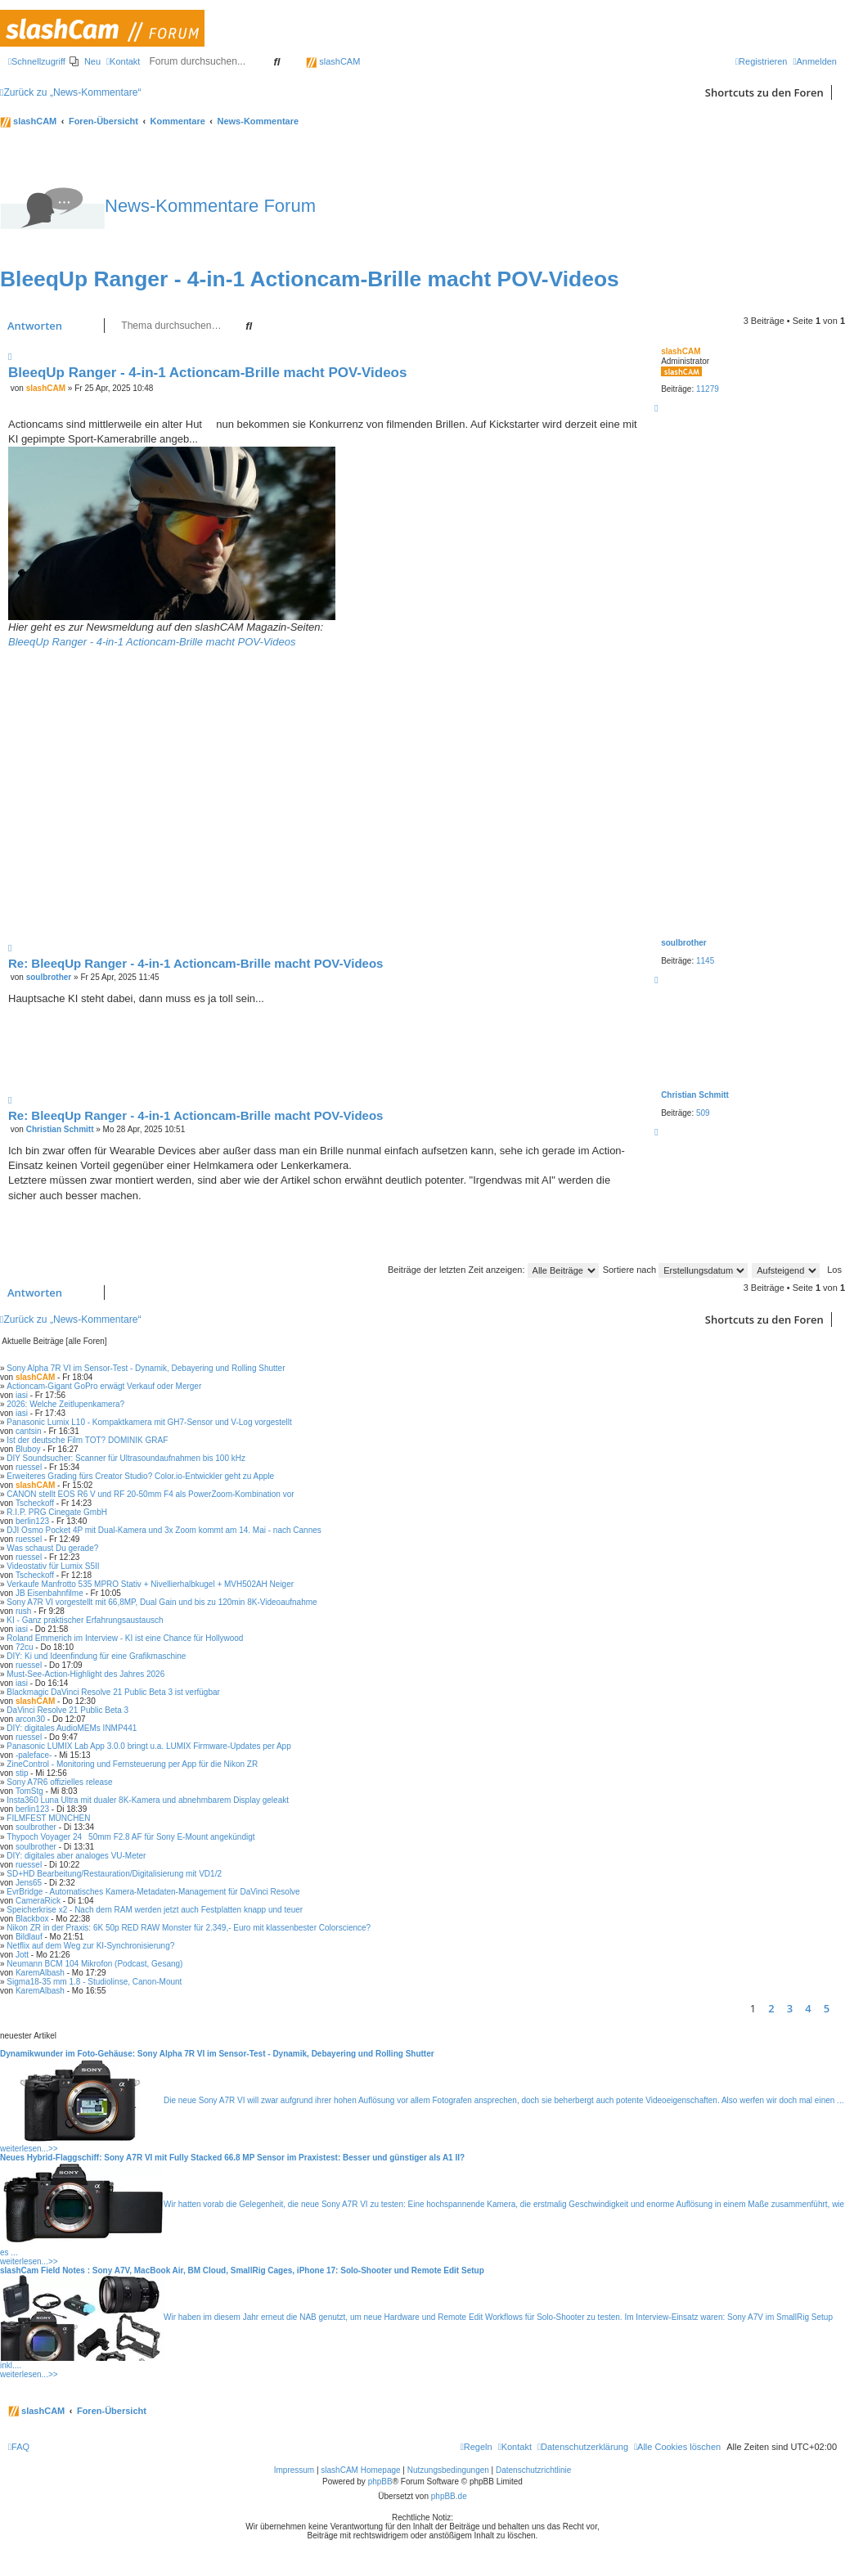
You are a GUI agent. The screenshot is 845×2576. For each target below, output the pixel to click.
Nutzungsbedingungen (448, 2470)
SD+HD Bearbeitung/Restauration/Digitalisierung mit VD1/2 (114, 1873)
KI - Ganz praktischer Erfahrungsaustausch (85, 1620)
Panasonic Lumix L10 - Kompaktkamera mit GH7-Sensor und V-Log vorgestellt (149, 1422)
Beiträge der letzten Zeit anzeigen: (493, 1270)
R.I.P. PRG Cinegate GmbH (57, 1512)
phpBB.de (449, 2496)
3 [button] (790, 2008)
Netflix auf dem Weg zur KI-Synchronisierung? (90, 1945)
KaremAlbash (40, 1972)
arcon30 (30, 1719)
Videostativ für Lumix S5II (53, 1566)
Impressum (294, 2470)
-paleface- (34, 1755)
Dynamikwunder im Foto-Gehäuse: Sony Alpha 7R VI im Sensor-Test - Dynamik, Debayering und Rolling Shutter (217, 2053)
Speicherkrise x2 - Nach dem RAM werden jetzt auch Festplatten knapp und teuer (155, 1909)
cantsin (29, 1431)
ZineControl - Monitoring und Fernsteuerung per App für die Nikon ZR (132, 1764)
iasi (22, 1395)
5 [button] (826, 2008)
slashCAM (333, 61)
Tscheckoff (35, 1503)
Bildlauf (29, 1936)
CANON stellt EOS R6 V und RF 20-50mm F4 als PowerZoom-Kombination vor (150, 1494)
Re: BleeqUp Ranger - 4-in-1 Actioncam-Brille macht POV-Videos (195, 963)
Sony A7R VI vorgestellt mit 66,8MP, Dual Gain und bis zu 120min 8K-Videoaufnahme (162, 1602)
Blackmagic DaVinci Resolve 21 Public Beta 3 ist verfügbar (113, 1692)
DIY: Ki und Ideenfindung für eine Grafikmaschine (96, 1656)
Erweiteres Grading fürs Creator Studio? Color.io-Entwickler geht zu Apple (140, 1476)
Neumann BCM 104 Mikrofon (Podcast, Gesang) (94, 1963)
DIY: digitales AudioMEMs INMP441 (72, 1728)
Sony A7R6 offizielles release (59, 1782)
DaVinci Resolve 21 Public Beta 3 (67, 1710)
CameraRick (38, 1900)
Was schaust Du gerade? (52, 1548)
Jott (22, 1954)
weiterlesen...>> (29, 2148)
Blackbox (32, 1918)
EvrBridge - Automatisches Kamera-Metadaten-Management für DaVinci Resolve (153, 1891)
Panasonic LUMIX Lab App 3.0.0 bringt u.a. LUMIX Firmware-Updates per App (148, 1746)
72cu (25, 1647)
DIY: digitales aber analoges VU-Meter (76, 1855)
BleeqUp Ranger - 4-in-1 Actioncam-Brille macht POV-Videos (309, 279)
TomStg (29, 1791)
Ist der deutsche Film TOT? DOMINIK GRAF (87, 1440)
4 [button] (808, 2008)
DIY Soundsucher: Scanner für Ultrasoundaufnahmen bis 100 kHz (126, 1458)
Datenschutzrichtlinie (533, 2470)
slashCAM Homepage (360, 2470)
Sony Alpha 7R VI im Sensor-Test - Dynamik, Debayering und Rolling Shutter (146, 1368)
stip (22, 1773)
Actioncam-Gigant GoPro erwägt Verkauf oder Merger (104, 1386)
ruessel (29, 1467)
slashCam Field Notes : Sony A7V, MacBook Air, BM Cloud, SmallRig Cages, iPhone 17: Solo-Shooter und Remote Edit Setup (242, 2270)
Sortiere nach (675, 1270)
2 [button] (771, 2008)
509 (703, 1112)
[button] (841, 2008)
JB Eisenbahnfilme (49, 1593)
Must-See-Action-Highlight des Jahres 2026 (85, 1674)
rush (23, 1611)
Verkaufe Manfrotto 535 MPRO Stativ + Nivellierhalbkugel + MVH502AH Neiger (150, 1584)
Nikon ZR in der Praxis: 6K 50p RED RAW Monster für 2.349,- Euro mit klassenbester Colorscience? (189, 1927)
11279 (707, 388)
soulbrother (684, 942)
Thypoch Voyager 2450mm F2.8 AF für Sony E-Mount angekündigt (130, 1836)
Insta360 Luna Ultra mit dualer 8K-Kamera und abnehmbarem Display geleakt (148, 1800)
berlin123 (32, 1521)
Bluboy (28, 1449)
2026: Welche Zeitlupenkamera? (65, 1404)
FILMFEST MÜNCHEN (48, 1818)
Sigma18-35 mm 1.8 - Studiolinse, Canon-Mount (94, 1981)
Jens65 (29, 1882)
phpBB (380, 2481)
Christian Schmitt (695, 1094)
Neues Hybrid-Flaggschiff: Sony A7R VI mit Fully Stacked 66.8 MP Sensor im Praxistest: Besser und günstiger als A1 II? (232, 2157)
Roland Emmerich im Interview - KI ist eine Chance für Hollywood (125, 1638)
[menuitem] (85, 61)
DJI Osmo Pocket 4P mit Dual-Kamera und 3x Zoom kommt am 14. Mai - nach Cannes (164, 1530)
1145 (705, 960)
